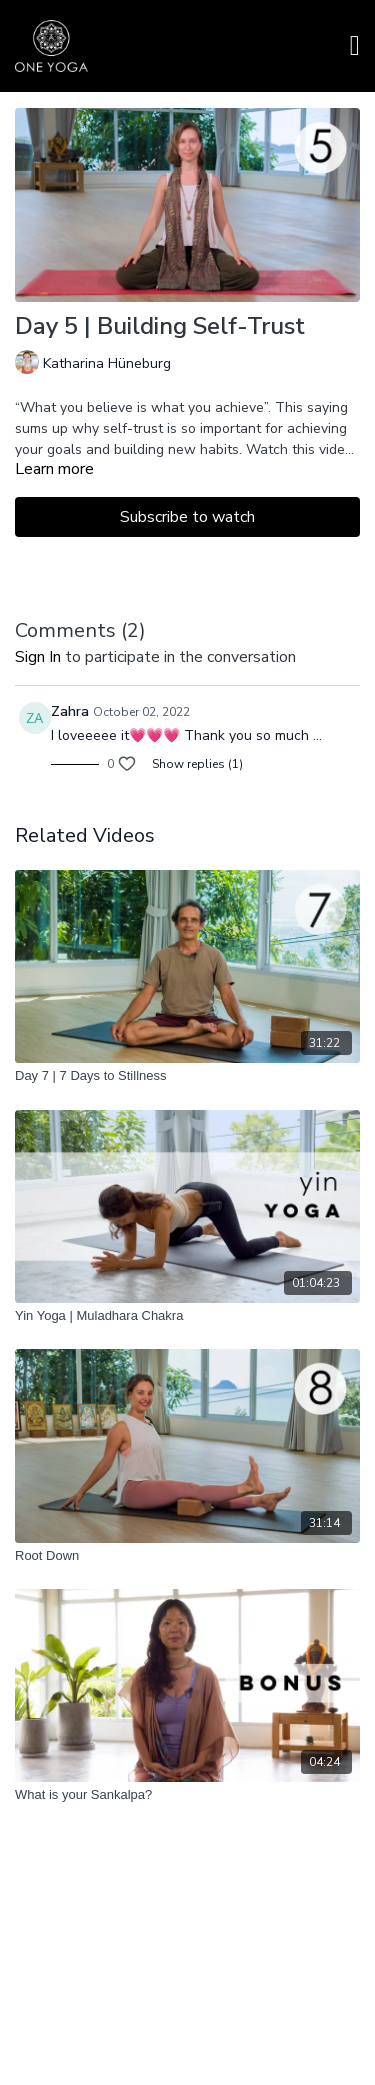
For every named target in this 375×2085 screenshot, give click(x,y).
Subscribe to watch (187, 517)
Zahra (70, 711)
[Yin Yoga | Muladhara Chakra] (187, 1316)
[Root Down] (187, 1556)
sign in (38, 657)
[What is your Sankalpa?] (187, 1795)
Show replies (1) (197, 764)
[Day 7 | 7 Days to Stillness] (187, 1076)
